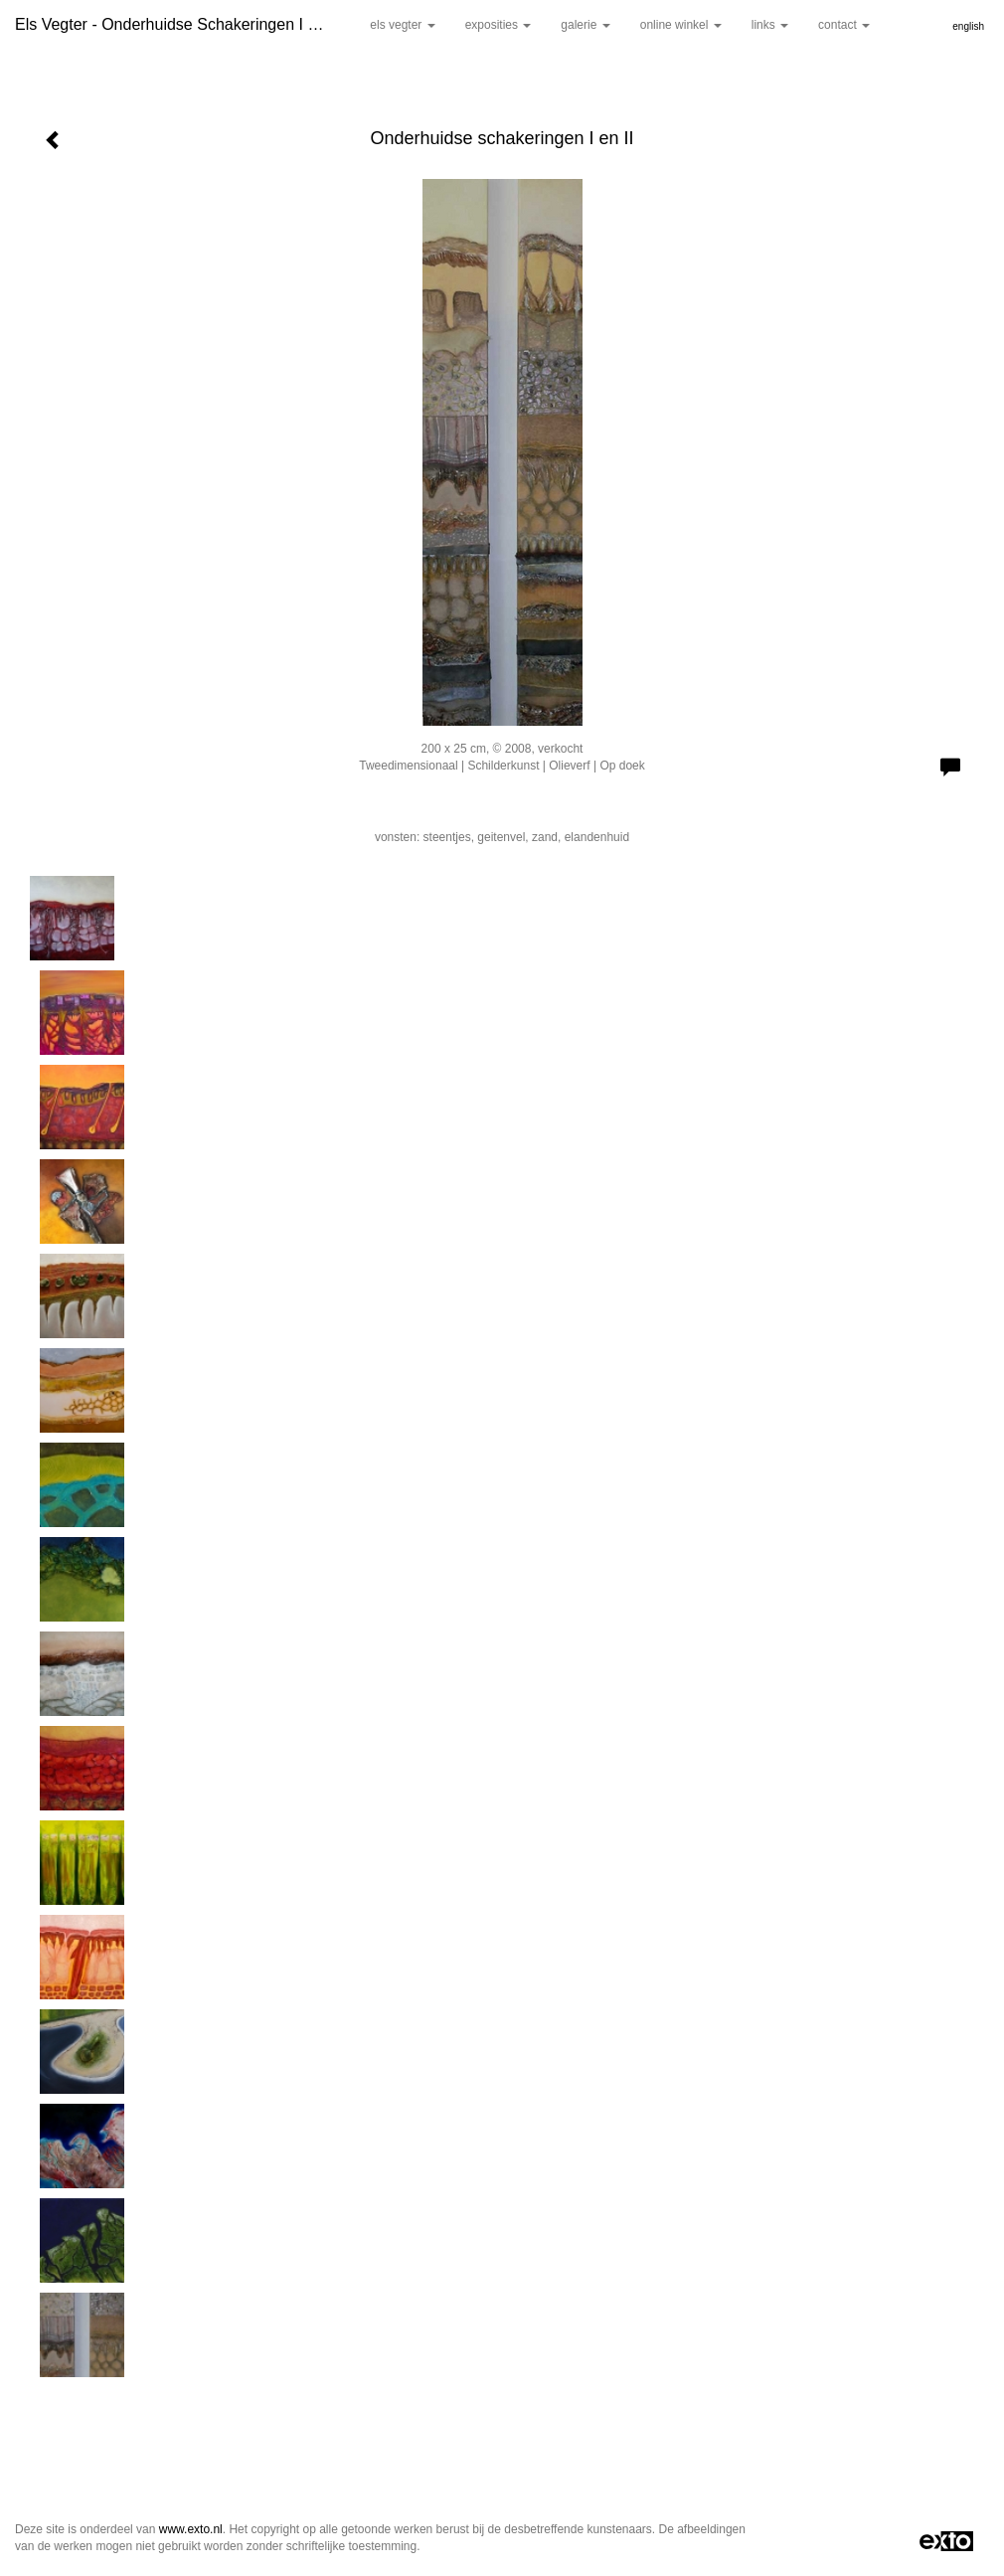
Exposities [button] (498, 25)
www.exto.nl (191, 2529)
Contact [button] (844, 25)
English (968, 26)
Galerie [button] (585, 25)
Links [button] (770, 25)
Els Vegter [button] (402, 25)
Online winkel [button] (681, 25)
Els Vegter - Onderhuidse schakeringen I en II (177, 24)
